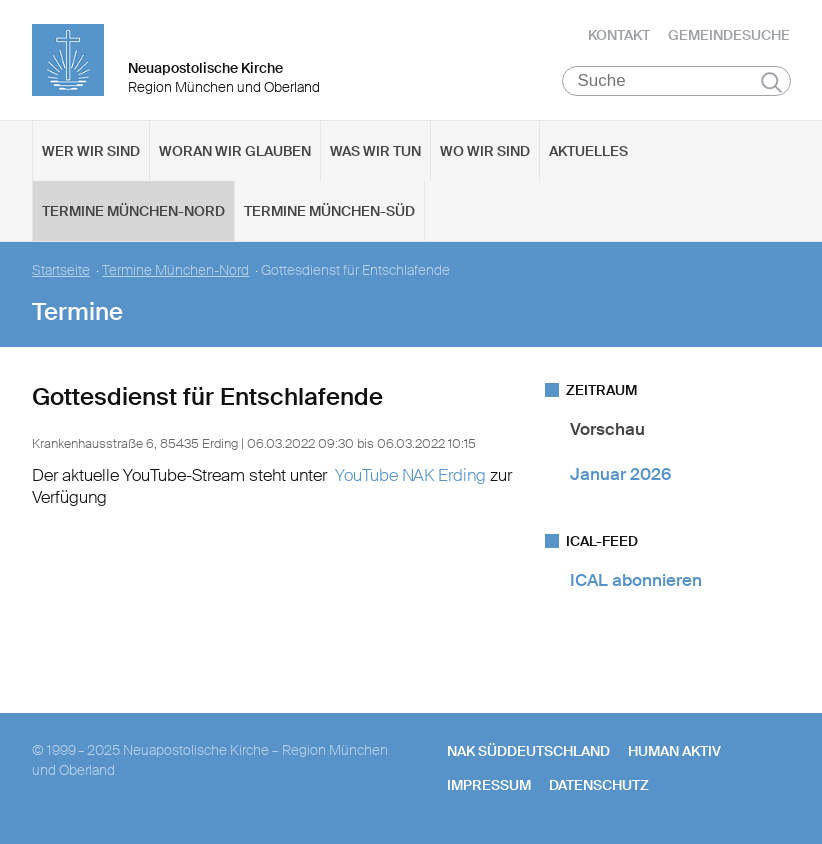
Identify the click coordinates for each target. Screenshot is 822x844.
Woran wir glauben (235, 151)
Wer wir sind (91, 151)
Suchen (771, 82)
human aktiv (674, 751)
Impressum (489, 785)
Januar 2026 (620, 474)
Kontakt (619, 35)
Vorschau (607, 429)
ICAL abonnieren (636, 580)
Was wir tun (375, 151)
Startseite (61, 270)
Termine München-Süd (329, 211)
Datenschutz (599, 785)
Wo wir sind (485, 151)
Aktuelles (588, 151)
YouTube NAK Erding (410, 475)
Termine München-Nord (133, 211)
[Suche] (676, 81)
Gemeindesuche (729, 35)
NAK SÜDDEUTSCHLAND (528, 751)
